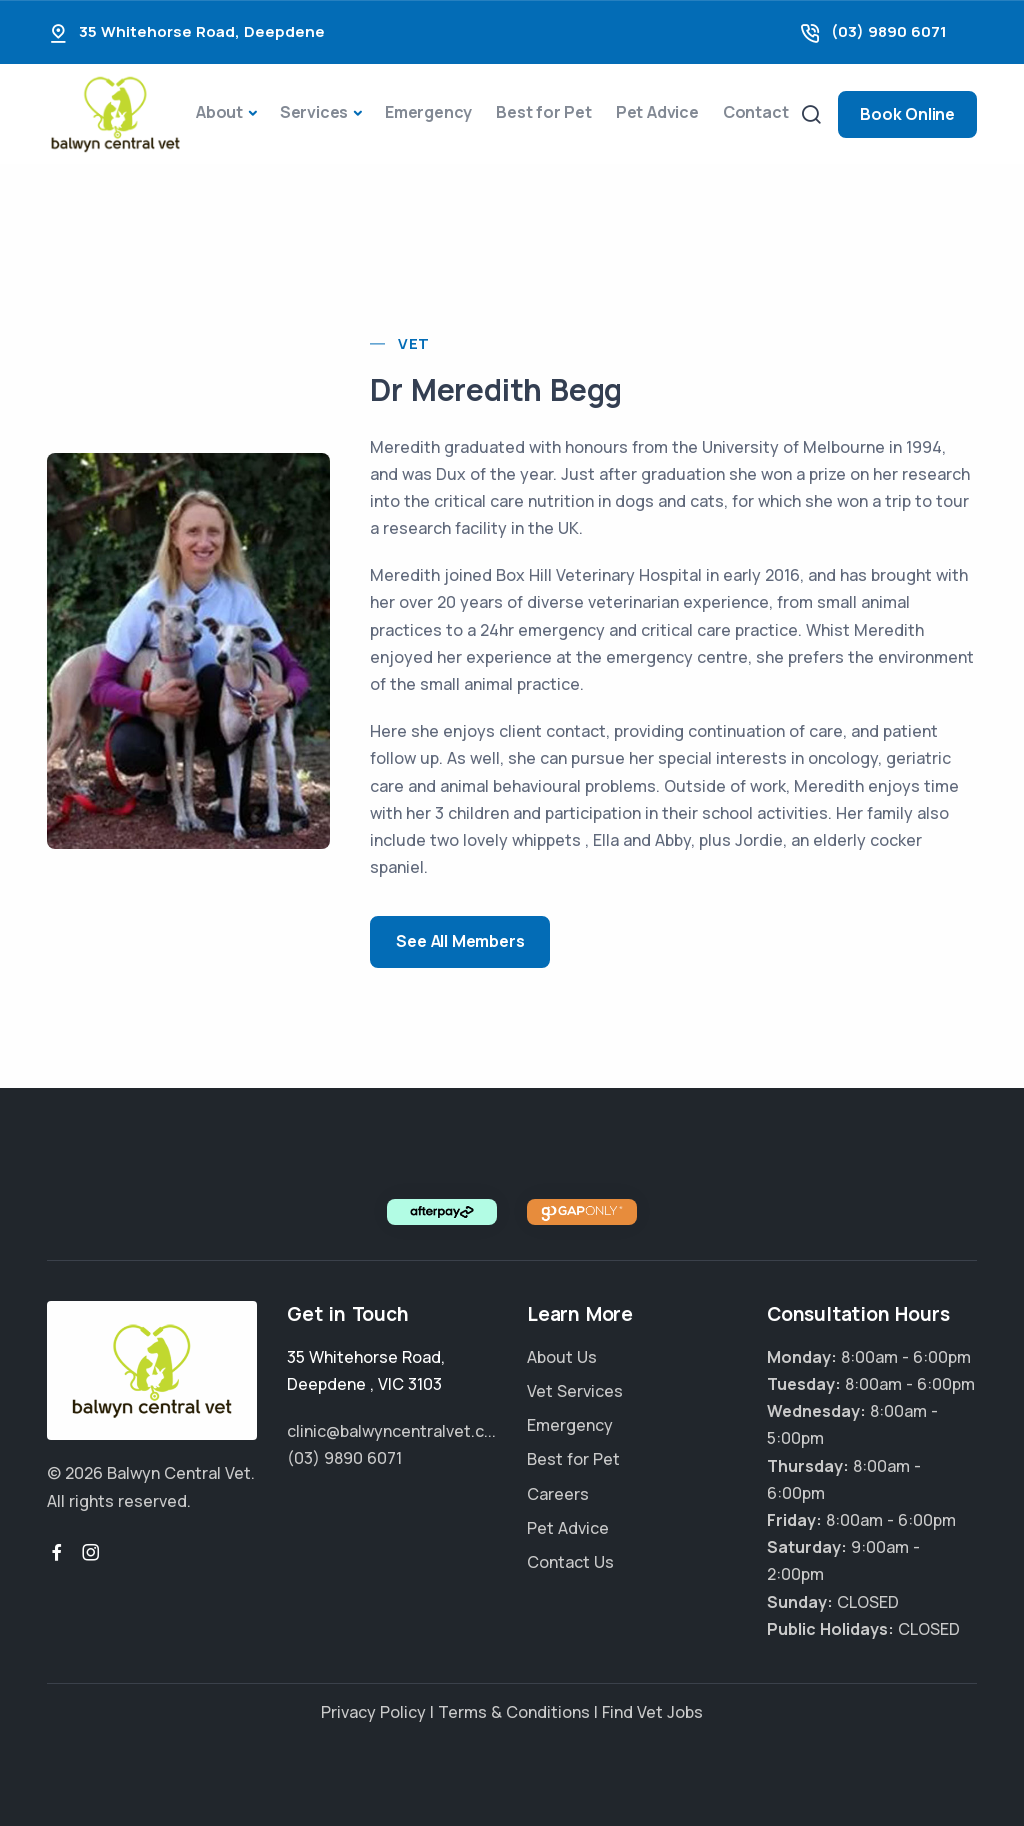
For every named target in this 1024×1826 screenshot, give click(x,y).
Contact (756, 112)
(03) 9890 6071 (889, 31)
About (219, 112)
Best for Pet (544, 112)
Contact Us (570, 1562)
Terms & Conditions (514, 1712)
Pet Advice (657, 112)
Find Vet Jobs (652, 1712)
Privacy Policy (373, 1712)
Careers (558, 1494)
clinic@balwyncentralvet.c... (391, 1431)
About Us (562, 1357)
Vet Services (575, 1391)
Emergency (428, 112)
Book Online (907, 114)
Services (314, 112)
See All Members (460, 941)
